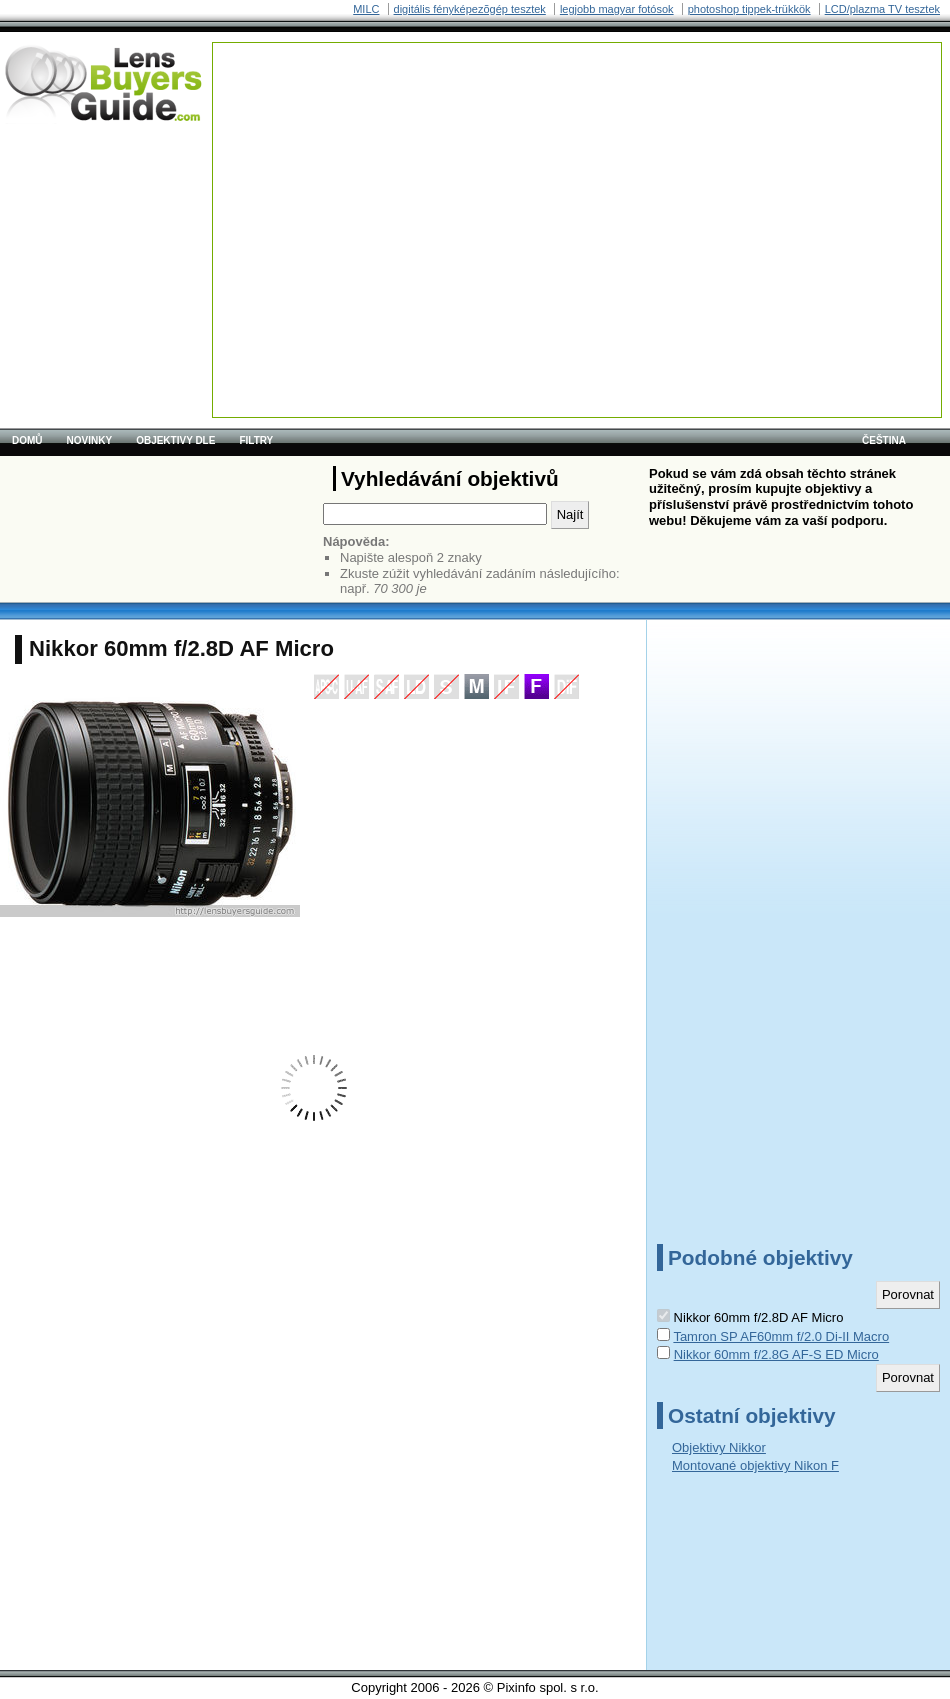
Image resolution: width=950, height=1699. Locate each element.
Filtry (256, 440)
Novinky (90, 440)
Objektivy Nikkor (719, 1447)
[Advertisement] (490, 183)
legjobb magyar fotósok (617, 9)
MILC (366, 9)
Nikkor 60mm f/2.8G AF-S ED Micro (776, 1354)
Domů (27, 440)
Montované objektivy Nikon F (755, 1465)
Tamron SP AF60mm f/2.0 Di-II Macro (781, 1336)
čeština (884, 440)
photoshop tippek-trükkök (749, 9)
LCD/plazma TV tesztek (882, 9)
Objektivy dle (175, 440)
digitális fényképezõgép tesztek (470, 9)
